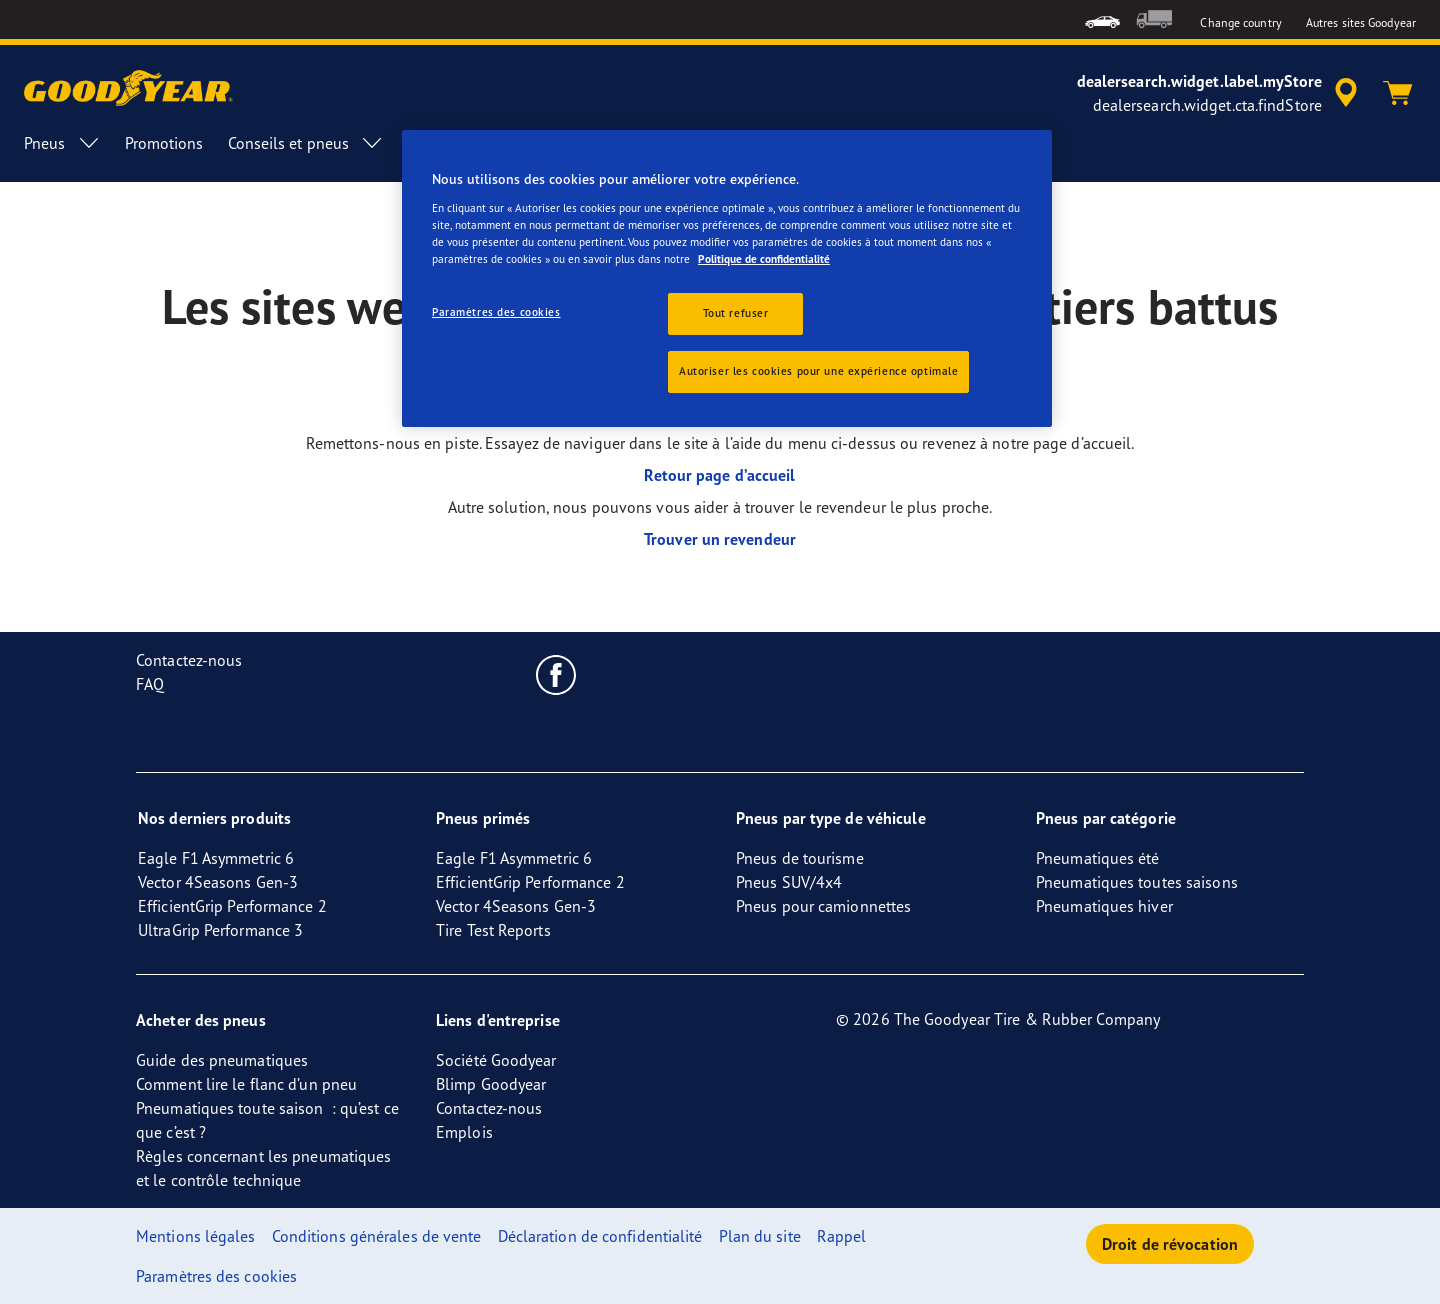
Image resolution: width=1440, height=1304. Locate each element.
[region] (727, 278)
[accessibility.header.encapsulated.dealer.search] (1220, 93)
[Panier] (1398, 93)
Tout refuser (736, 313)
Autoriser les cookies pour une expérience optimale (818, 371)
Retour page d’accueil (719, 475)
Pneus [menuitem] (62, 143)
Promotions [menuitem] (164, 143)
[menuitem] (1102, 19)
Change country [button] (1240, 22)
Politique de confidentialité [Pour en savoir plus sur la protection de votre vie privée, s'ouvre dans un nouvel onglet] (764, 259)
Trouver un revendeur (720, 539)
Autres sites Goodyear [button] (1361, 22)
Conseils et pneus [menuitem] (306, 143)
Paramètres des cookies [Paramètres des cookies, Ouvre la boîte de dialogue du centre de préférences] (496, 312)
